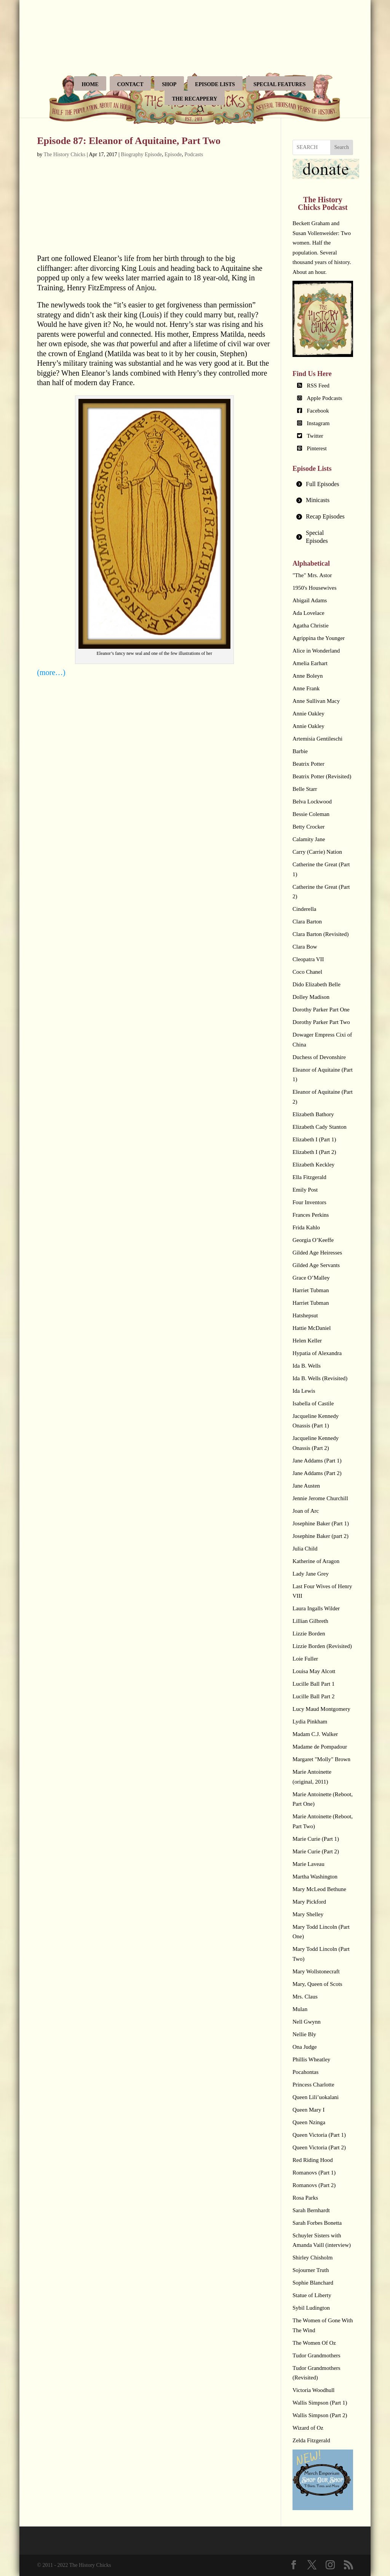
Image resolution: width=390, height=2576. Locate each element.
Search (341, 147)
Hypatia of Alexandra (317, 1353)
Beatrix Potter (308, 764)
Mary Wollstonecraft (316, 1971)
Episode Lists (215, 84)
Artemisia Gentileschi (317, 739)
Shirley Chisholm (312, 2257)
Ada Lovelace (308, 613)
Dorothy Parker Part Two (321, 1022)
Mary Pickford (309, 1902)
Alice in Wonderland (316, 651)
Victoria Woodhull (313, 2390)
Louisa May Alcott (314, 1671)
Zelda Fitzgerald (311, 2440)
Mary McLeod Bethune (319, 1889)
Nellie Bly (304, 2034)
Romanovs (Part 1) (314, 2173)
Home (90, 84)
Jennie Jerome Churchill (320, 1498)
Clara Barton (307, 921)
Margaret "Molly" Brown (321, 1759)
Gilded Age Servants (316, 1265)
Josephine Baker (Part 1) (320, 1523)
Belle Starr (304, 789)
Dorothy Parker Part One (321, 1009)
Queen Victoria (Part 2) (319, 2147)
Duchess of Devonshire (319, 1057)
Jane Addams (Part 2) (317, 1473)
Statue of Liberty (311, 2295)
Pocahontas (305, 2072)
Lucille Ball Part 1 (313, 1684)
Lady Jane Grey (310, 1574)
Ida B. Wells (306, 1366)
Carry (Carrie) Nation (317, 852)
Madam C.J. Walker (315, 1734)
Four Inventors (309, 1202)
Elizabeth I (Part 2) (314, 1152)
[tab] (322, 484)
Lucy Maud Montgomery (321, 1709)
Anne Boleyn (307, 676)
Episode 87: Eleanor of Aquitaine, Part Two (129, 140)
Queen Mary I (308, 2110)
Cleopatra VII (308, 959)
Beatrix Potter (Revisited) (321, 776)
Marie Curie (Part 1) (315, 1839)
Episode (173, 154)
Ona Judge (304, 2047)
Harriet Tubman (310, 1290)
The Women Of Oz (314, 2343)
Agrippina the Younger (318, 638)
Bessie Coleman (310, 814)
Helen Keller (307, 1341)
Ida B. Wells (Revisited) (319, 1378)
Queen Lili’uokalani (315, 2097)
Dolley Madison (310, 997)
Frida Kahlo (306, 1227)
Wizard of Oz (307, 2428)
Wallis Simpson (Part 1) (319, 2403)
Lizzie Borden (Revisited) (322, 1646)
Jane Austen (306, 1486)
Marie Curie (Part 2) (315, 1851)
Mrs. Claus (305, 1997)
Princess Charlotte (313, 2085)
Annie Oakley (308, 713)
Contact (130, 84)
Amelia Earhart (310, 663)
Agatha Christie (310, 625)
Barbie (300, 751)
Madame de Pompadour (319, 1747)
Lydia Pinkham (309, 1721)
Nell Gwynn (306, 2022)
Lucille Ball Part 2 (313, 1696)
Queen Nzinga (308, 2122)
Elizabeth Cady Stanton (319, 1127)
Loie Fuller (305, 1659)
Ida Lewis (303, 1391)
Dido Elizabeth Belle (316, 984)
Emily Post (305, 1190)
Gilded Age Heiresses (317, 1253)
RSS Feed (318, 385)
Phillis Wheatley (311, 2059)
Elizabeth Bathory (313, 1114)
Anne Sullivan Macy (316, 701)
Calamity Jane (308, 839)
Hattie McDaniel (311, 1328)
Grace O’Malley (311, 1278)
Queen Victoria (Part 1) (319, 2135)
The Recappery (194, 99)
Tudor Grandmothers (316, 2355)
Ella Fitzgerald (309, 1177)
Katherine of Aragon (315, 1561)
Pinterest (317, 448)
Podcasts (193, 154)
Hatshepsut (305, 1315)
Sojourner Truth (310, 2270)
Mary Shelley (307, 1914)
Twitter (315, 436)
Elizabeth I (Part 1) (314, 1139)
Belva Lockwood (312, 801)
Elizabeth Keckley (313, 1165)
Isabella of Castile (313, 1403)
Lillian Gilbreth (310, 1621)
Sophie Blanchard (312, 2283)
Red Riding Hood (312, 2160)
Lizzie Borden (308, 1633)
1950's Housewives (314, 588)
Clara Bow (304, 947)
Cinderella (304, 909)
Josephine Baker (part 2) (320, 1536)
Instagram (318, 423)
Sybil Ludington (311, 2308)
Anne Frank (306, 688)
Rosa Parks (305, 2198)
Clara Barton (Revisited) (320, 934)
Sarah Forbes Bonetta (317, 2223)
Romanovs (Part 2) (314, 2185)
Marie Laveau (308, 1864)
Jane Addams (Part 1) (317, 1461)
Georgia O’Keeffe (313, 1240)
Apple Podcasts (324, 398)
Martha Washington (314, 1877)
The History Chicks (65, 154)
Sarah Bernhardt (311, 2210)
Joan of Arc (305, 1511)
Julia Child (304, 1549)
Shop (169, 84)
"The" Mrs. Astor (312, 575)
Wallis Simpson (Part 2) (319, 2415)
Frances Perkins (310, 1215)
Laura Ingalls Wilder (316, 1608)
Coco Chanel (307, 972)
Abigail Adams (309, 600)
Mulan (299, 2009)
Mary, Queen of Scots (317, 1984)
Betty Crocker (308, 827)
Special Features (280, 84)
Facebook (318, 411)
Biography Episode (141, 154)
